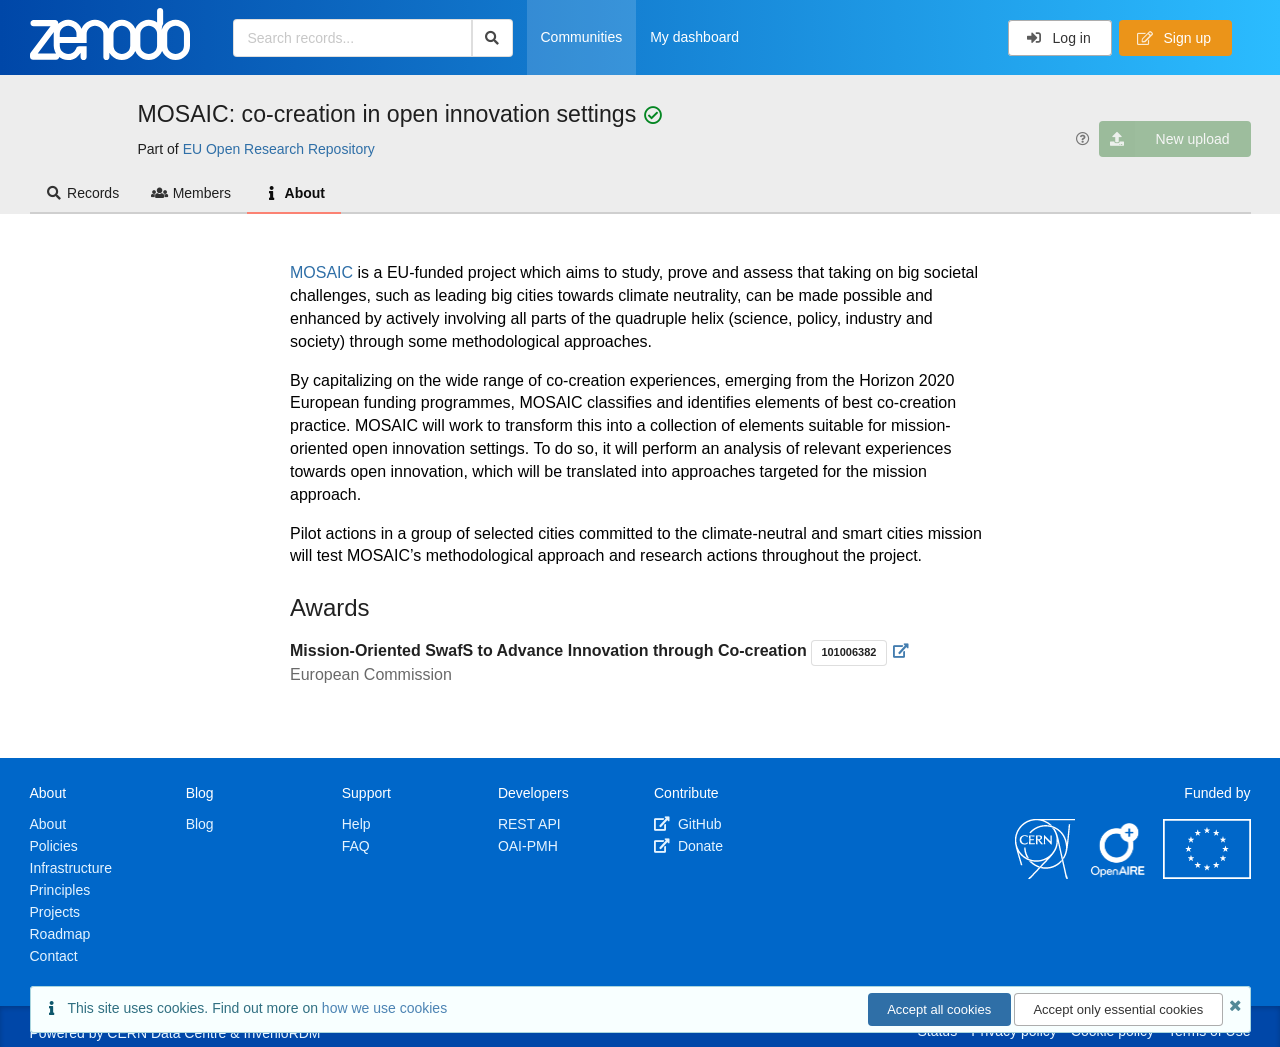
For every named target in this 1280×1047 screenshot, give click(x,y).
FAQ (356, 846)
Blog (200, 824)
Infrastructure (71, 868)
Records (83, 193)
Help (356, 824)
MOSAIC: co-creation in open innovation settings (390, 114)
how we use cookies (384, 1008)
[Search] (492, 38)
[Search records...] (352, 38)
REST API (529, 824)
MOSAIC (324, 272)
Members (191, 193)
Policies (54, 846)
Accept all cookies (939, 1009)
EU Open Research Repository (279, 149)
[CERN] (1045, 874)
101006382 (848, 652)
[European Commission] (1207, 874)
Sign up (1174, 38)
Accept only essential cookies (1118, 1009)
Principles (60, 890)
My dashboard (694, 37)
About (294, 193)
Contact (54, 956)
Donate (688, 846)
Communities (582, 37)
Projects (55, 912)
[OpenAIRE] (1119, 874)
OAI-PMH (528, 846)
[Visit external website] (901, 651)
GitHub (687, 824)
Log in (1058, 38)
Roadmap (60, 934)
